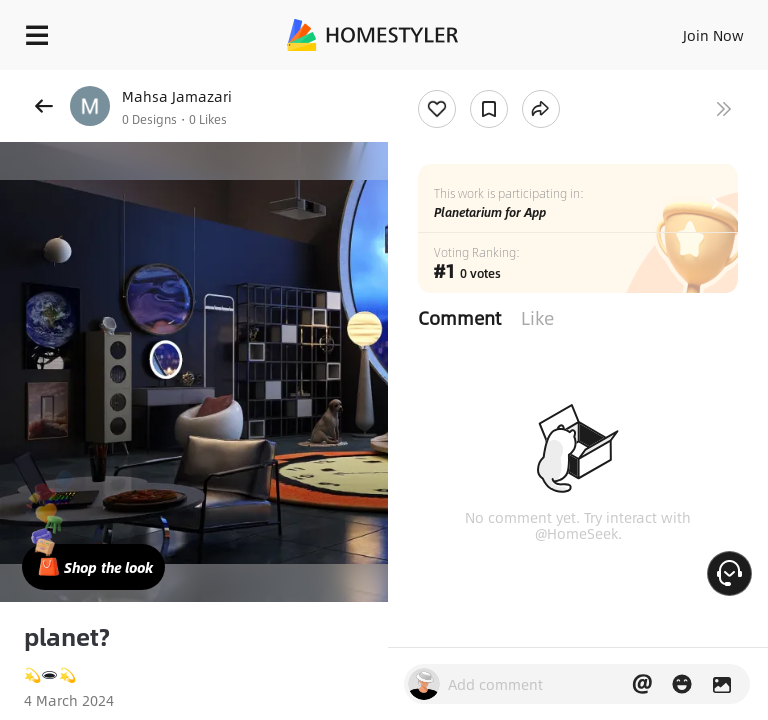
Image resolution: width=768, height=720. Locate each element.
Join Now (713, 35)
